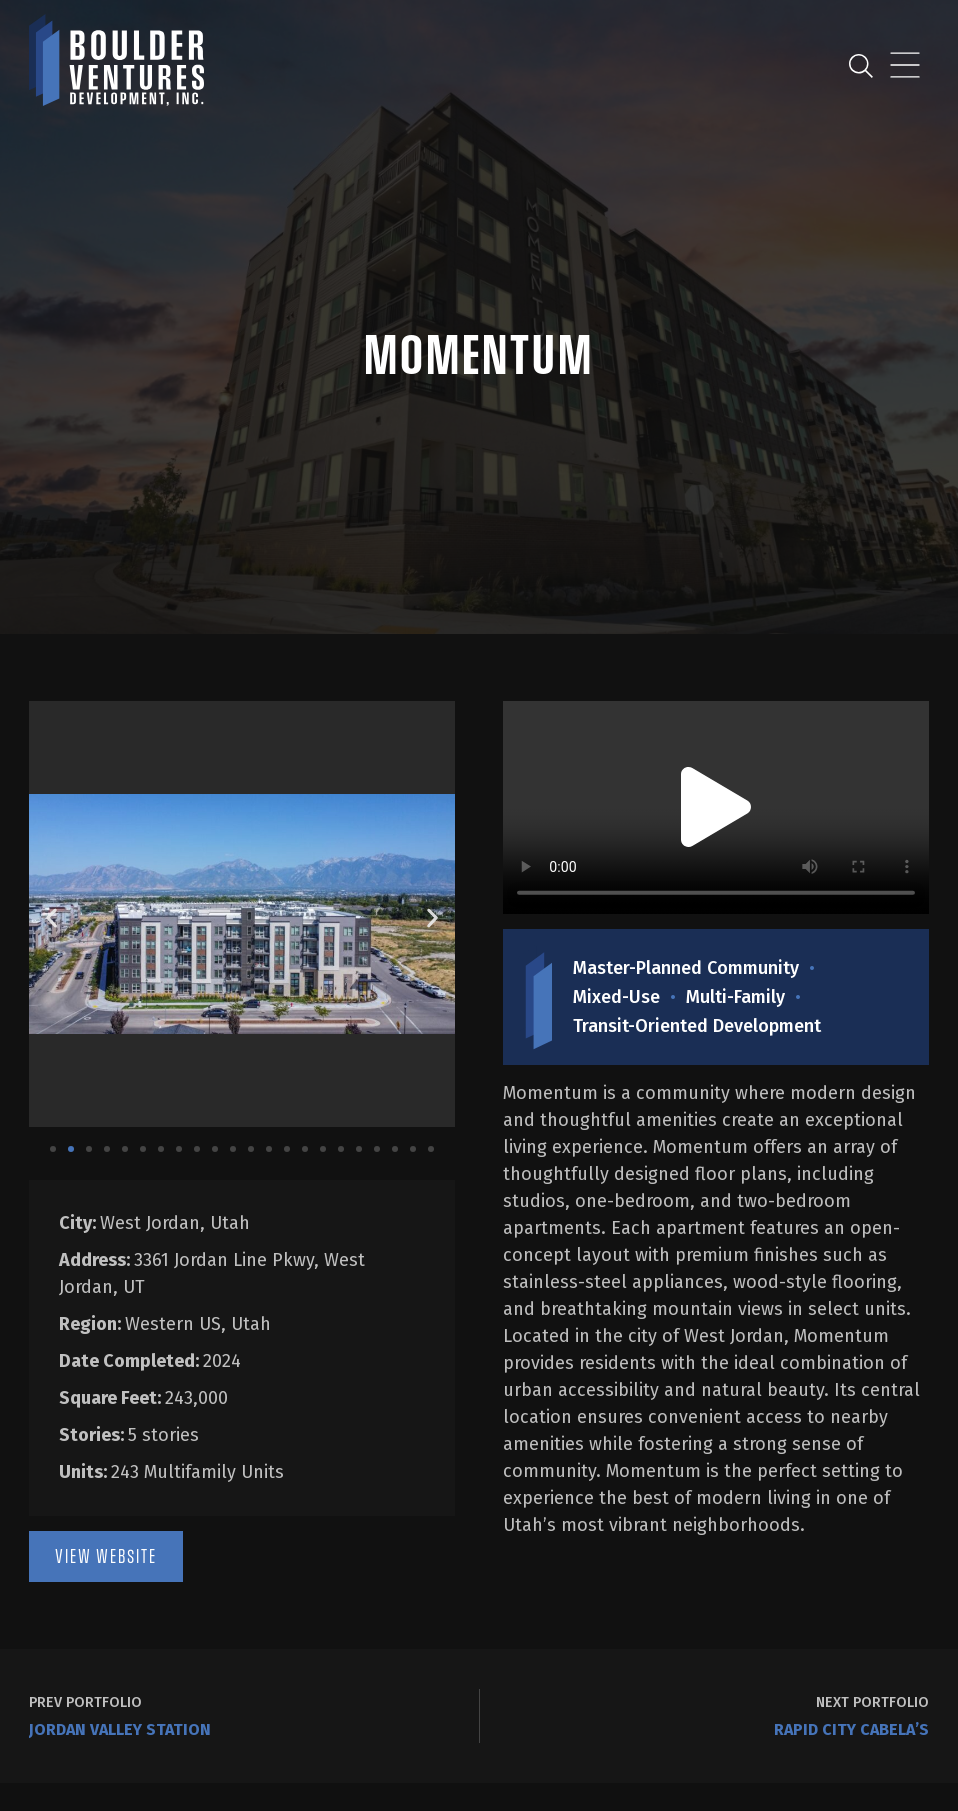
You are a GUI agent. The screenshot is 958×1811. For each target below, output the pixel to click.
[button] (51, 917)
